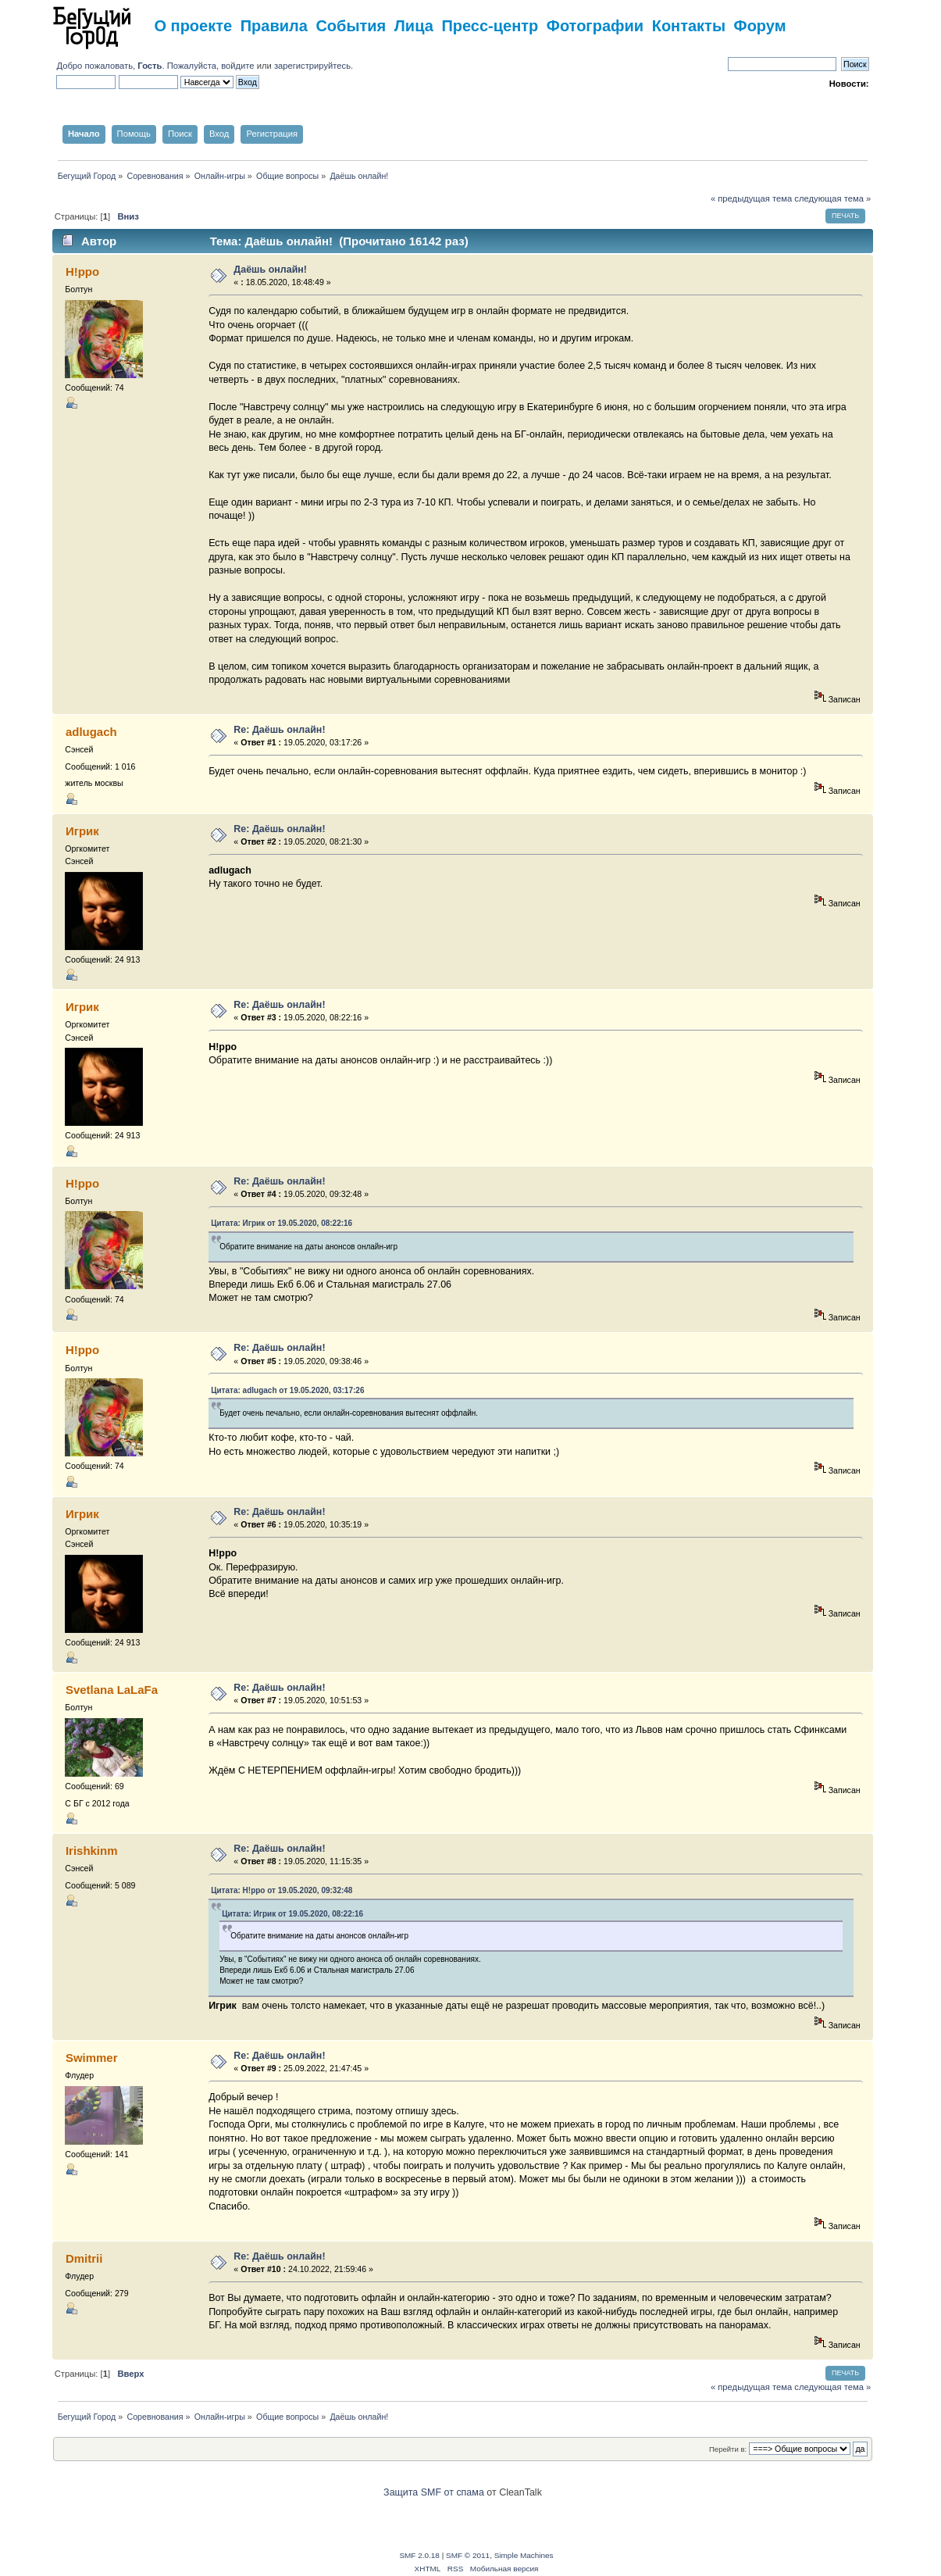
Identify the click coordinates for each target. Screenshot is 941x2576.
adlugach (91, 731)
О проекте (193, 25)
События (350, 25)
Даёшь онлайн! (270, 269)
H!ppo (82, 271)
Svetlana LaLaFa (112, 1689)
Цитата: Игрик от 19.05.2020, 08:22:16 (281, 1223)
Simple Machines (524, 2555)
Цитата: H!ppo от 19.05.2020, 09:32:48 (281, 1890)
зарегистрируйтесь (312, 65)
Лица (413, 25)
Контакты (688, 25)
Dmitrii (84, 2258)
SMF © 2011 (468, 2555)
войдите (237, 65)
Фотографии (595, 25)
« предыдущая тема (751, 198)
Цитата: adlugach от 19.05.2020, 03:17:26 (287, 1390)
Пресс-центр (489, 25)
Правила (274, 25)
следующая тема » (832, 198)
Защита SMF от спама (433, 2492)
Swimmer (92, 2057)
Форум (760, 25)
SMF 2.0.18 (419, 2555)
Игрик (82, 831)
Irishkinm (92, 1850)
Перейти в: (728, 2449)
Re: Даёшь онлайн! (279, 729)
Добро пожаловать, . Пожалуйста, (138, 65)
